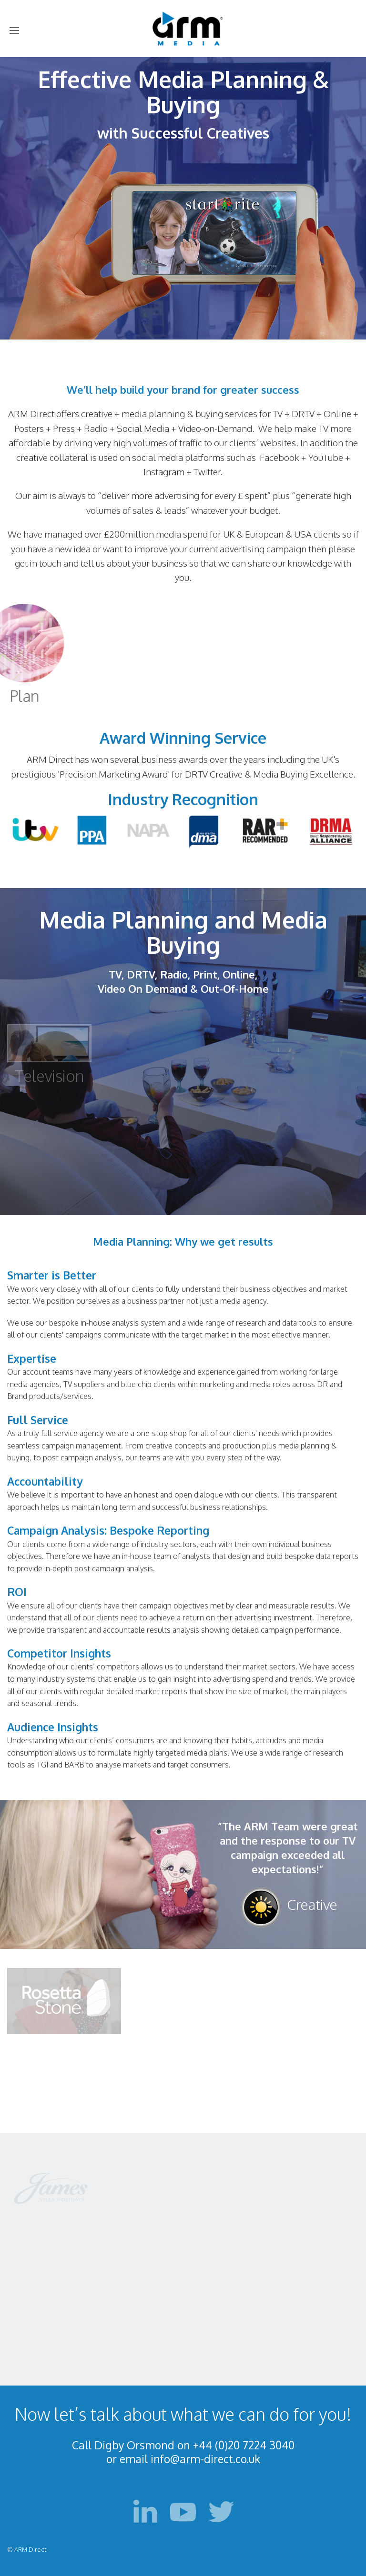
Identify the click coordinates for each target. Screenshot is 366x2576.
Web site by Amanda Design (55, 2570)
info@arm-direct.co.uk (205, 2459)
